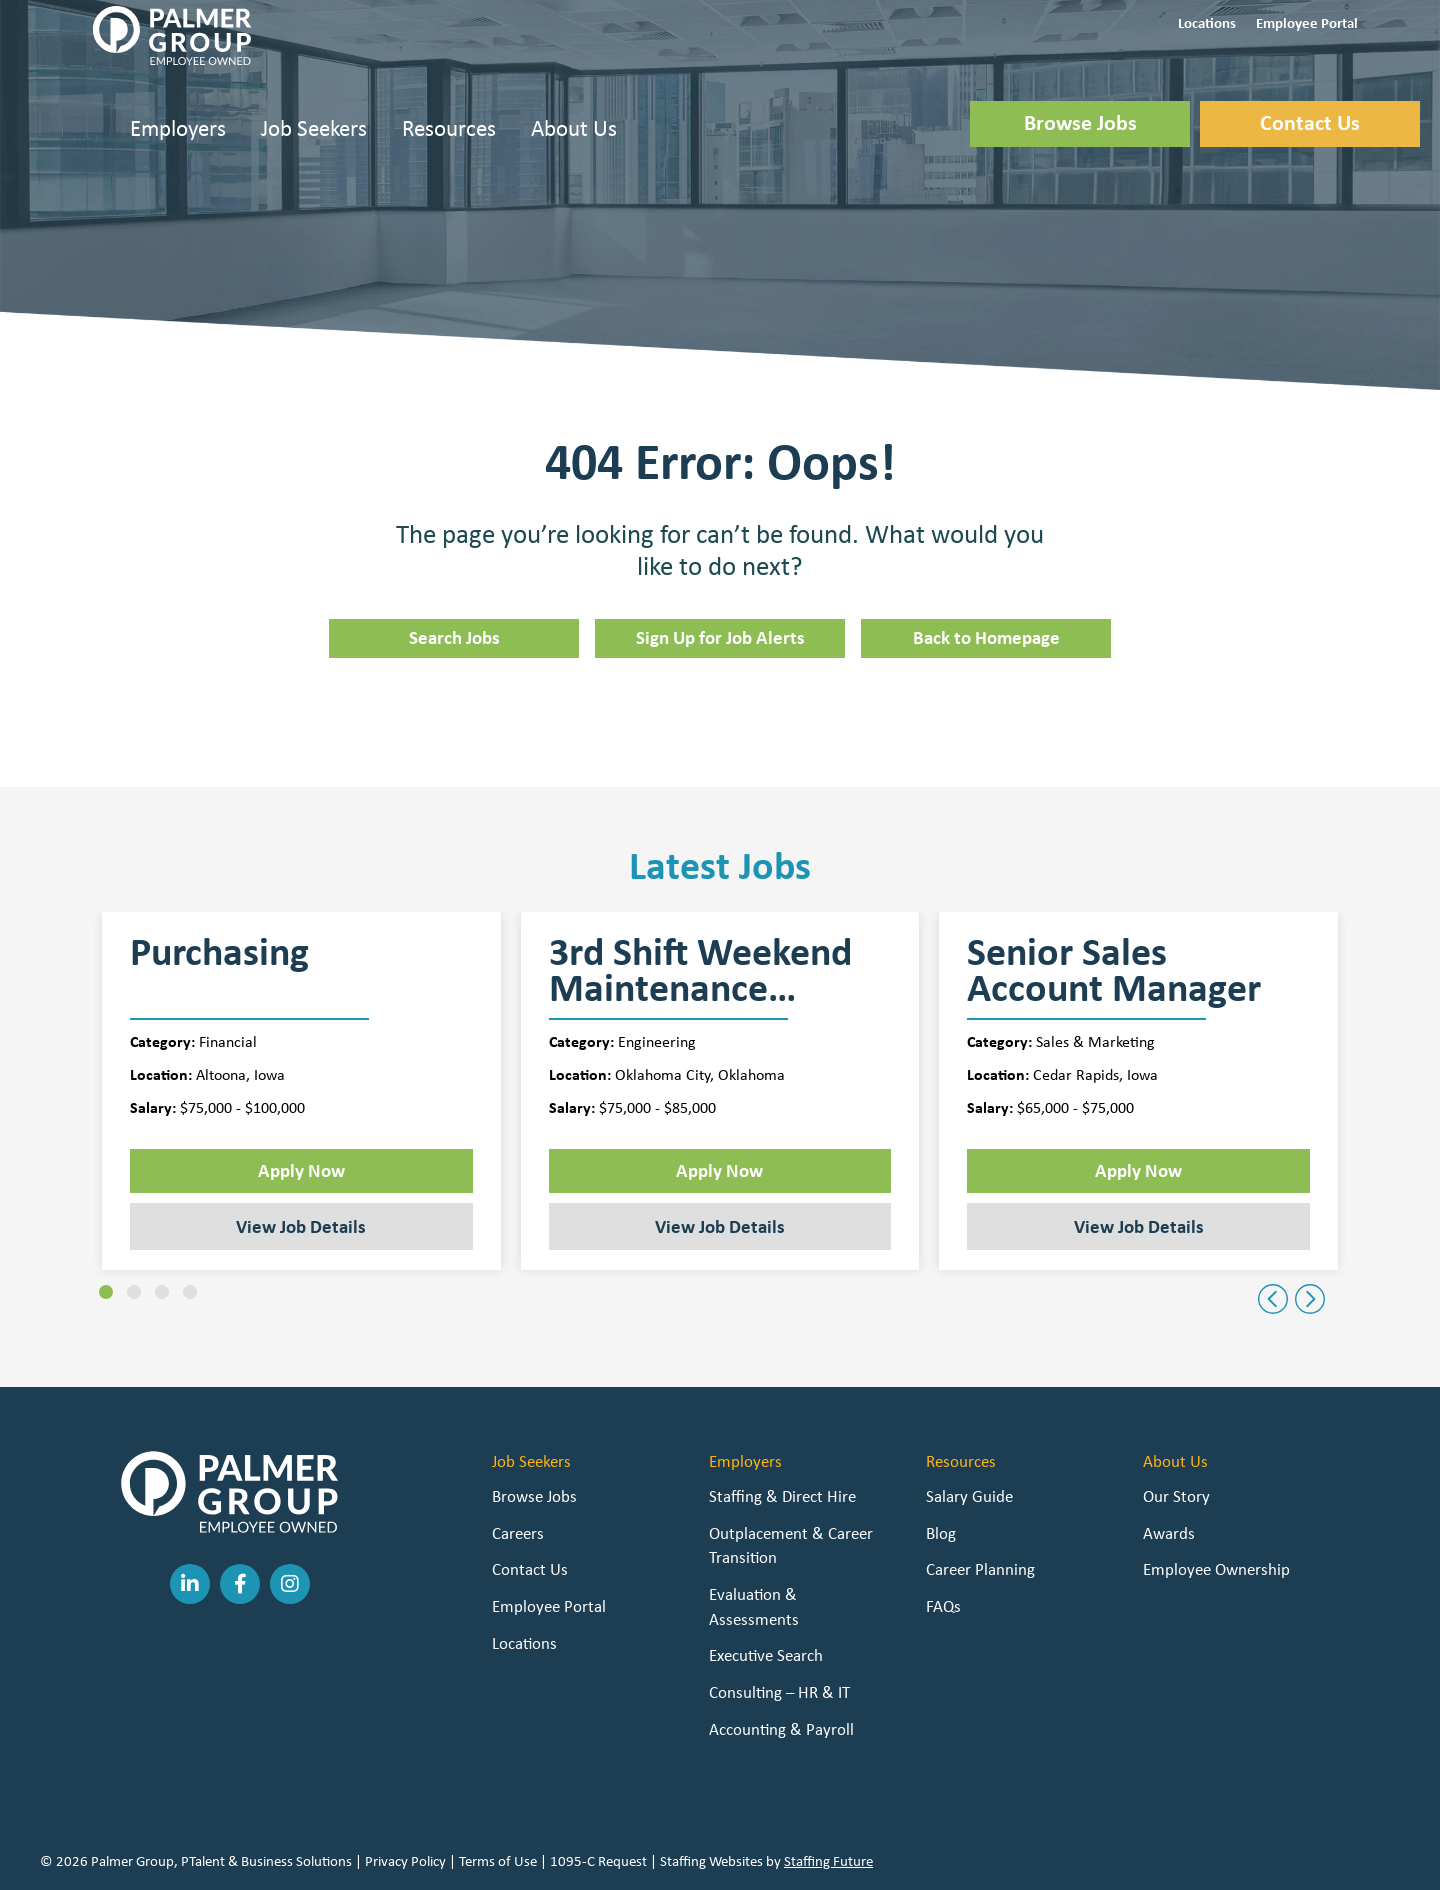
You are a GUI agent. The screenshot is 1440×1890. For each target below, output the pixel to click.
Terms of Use (498, 1861)
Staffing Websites (711, 1861)
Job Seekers (314, 127)
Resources (449, 127)
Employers (178, 127)
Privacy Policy (405, 1861)
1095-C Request (598, 1861)
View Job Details (301, 1226)
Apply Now (301, 1170)
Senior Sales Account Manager (1114, 970)
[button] (1207, 21)
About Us (574, 127)
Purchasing (219, 954)
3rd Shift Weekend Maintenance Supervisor (700, 970)
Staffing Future (828, 1861)
